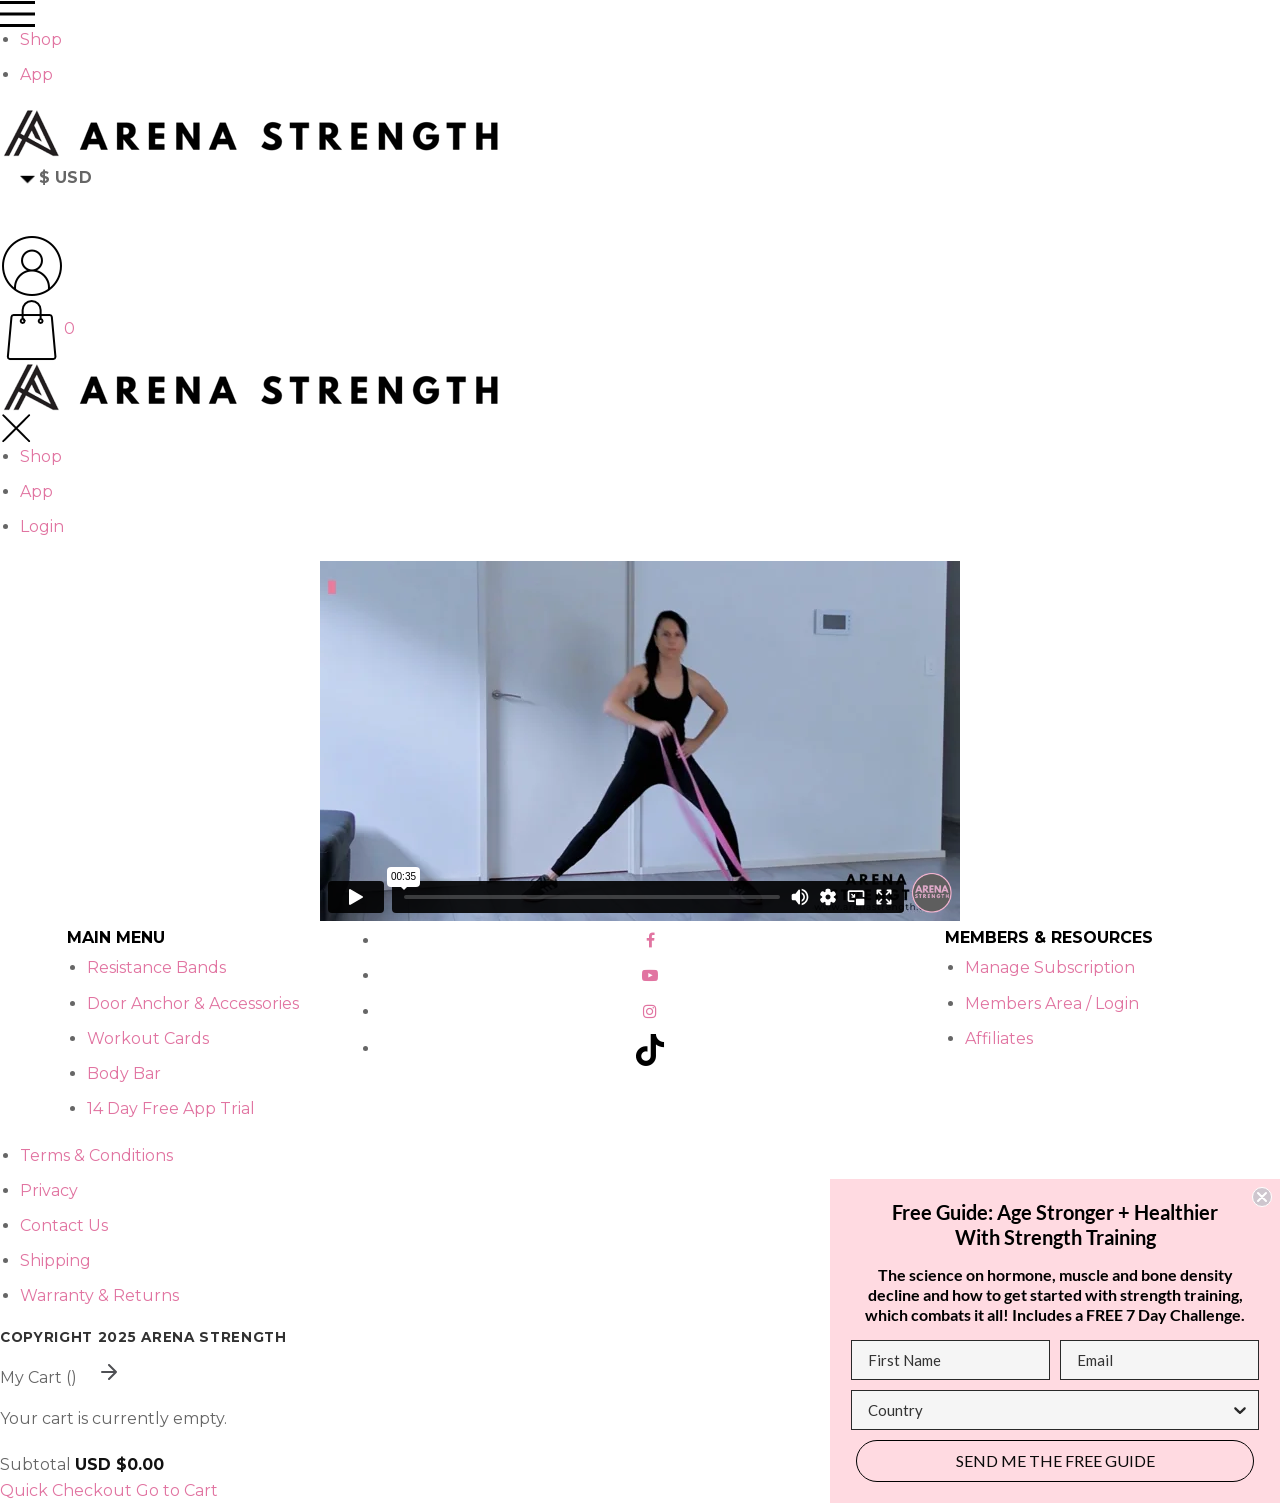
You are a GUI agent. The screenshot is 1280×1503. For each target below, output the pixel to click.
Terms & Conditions (96, 1155)
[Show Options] (1240, 1410)
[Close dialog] (1262, 1197)
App (36, 74)
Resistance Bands (156, 967)
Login (42, 526)
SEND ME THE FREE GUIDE (1055, 1460)
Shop (41, 39)
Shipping (55, 1260)
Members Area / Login (1052, 1003)
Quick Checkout (66, 1490)
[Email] (1159, 1360)
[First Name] (950, 1360)
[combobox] (1049, 1410)
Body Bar (124, 1073)
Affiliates (999, 1038)
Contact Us (64, 1225)
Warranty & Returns (99, 1295)
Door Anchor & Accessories (193, 1003)
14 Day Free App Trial (171, 1108)
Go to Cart (177, 1490)
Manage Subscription (1050, 967)
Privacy (49, 1190)
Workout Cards (148, 1038)
